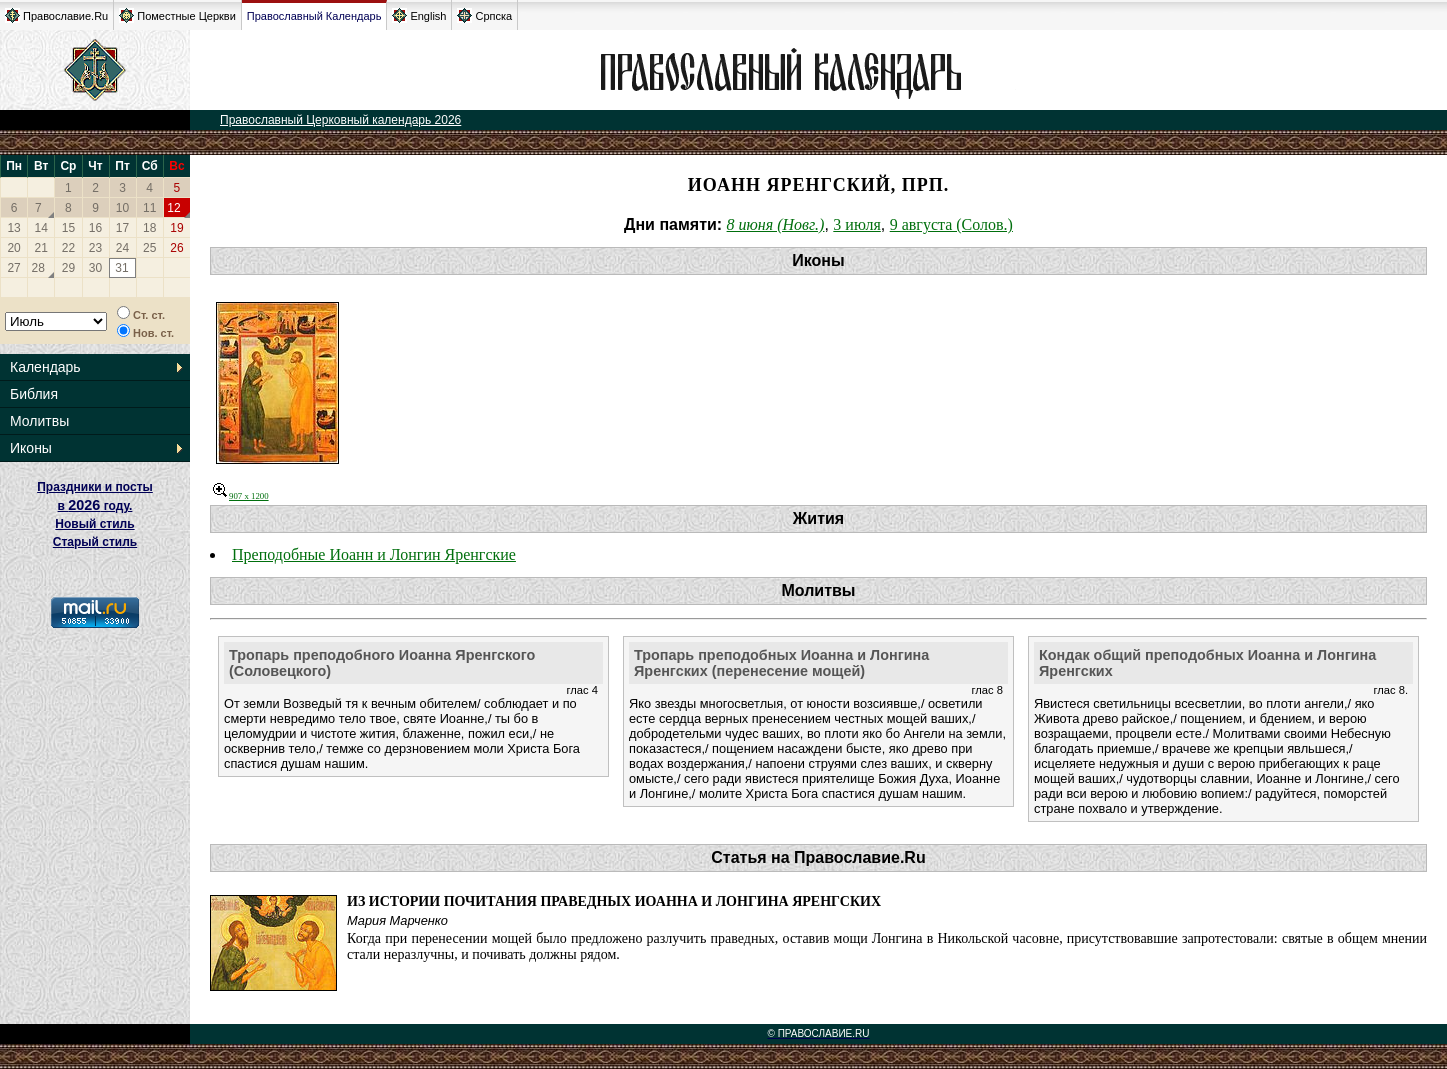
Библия (34, 394)
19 (176, 228)
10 (122, 208)
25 (149, 248)
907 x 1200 (241, 496)
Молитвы (39, 421)
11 (149, 208)
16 (95, 228)
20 (13, 248)
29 (68, 268)
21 (41, 248)
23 (95, 248)
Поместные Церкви (177, 15)
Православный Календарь (314, 16)
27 (13, 268)
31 (121, 268)
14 (41, 228)
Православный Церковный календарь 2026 (340, 120)
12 (173, 208)
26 (176, 248)
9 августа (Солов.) (951, 224)
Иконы (31, 448)
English (419, 15)
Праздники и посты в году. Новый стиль (95, 505)
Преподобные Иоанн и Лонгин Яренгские (374, 554)
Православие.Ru (56, 15)
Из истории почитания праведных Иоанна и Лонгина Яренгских (614, 901)
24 (122, 248)
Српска (484, 15)
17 (122, 228)
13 (13, 228)
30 (95, 268)
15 (68, 228)
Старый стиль (95, 542)
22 (68, 248)
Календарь (45, 367)
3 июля (856, 224)
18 (149, 228)
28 (38, 268)
